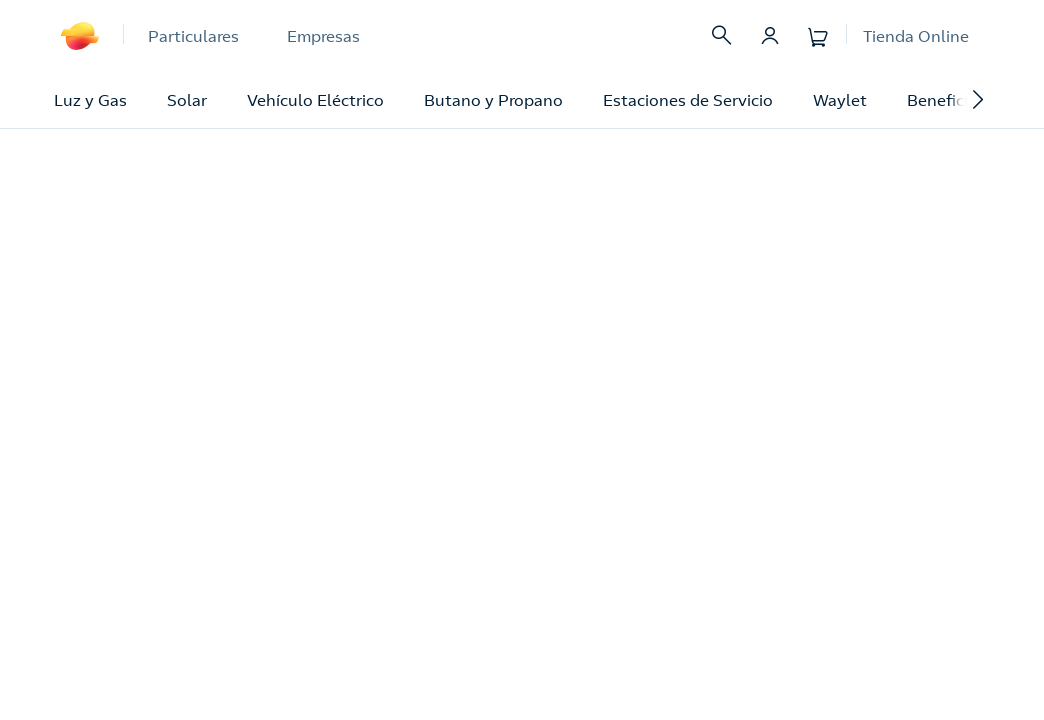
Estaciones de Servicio (688, 100)
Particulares (193, 36)
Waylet (840, 100)
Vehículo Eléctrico (315, 100)
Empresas (323, 36)
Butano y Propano (493, 100)
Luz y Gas (90, 100)
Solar (187, 100)
